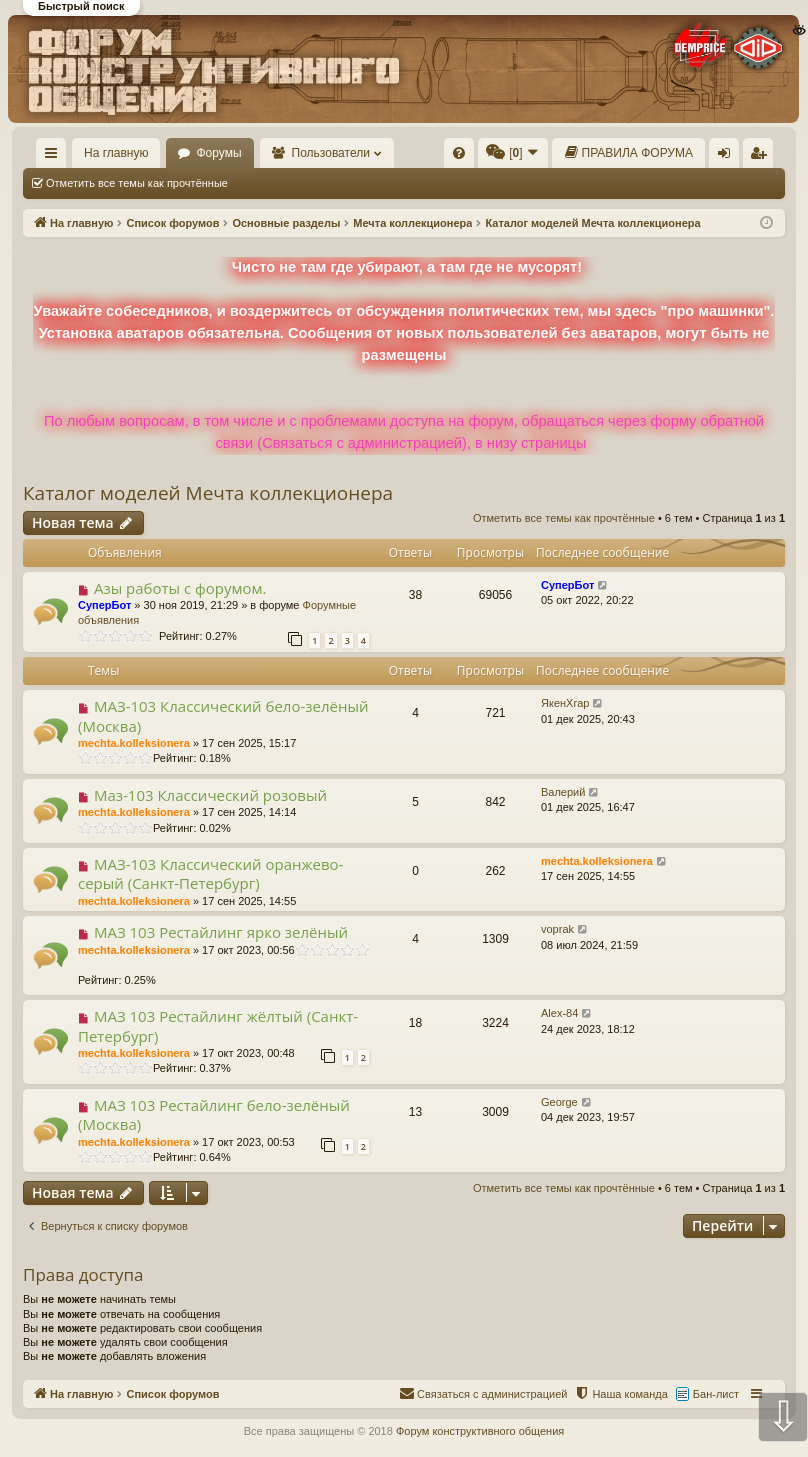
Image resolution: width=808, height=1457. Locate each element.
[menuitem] (459, 153)
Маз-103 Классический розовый (210, 795)
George (559, 1102)
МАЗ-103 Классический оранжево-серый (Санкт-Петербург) (210, 873)
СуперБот (104, 605)
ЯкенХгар (565, 703)
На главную (116, 153)
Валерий (563, 792)
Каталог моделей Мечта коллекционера (208, 493)
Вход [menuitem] (728, 157)
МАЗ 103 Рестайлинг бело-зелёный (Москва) (214, 1114)
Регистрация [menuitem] (762, 157)
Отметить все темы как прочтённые (137, 183)
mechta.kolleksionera (134, 743)
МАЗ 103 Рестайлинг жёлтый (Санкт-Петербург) (218, 1025)
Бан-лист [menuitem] (716, 1394)
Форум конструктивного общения (480, 1431)
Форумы (218, 153)
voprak (557, 929)
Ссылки (55, 157)
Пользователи (331, 153)
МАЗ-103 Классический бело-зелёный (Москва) (223, 715)
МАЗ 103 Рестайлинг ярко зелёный (221, 932)
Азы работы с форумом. (180, 588)
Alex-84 (559, 1013)
